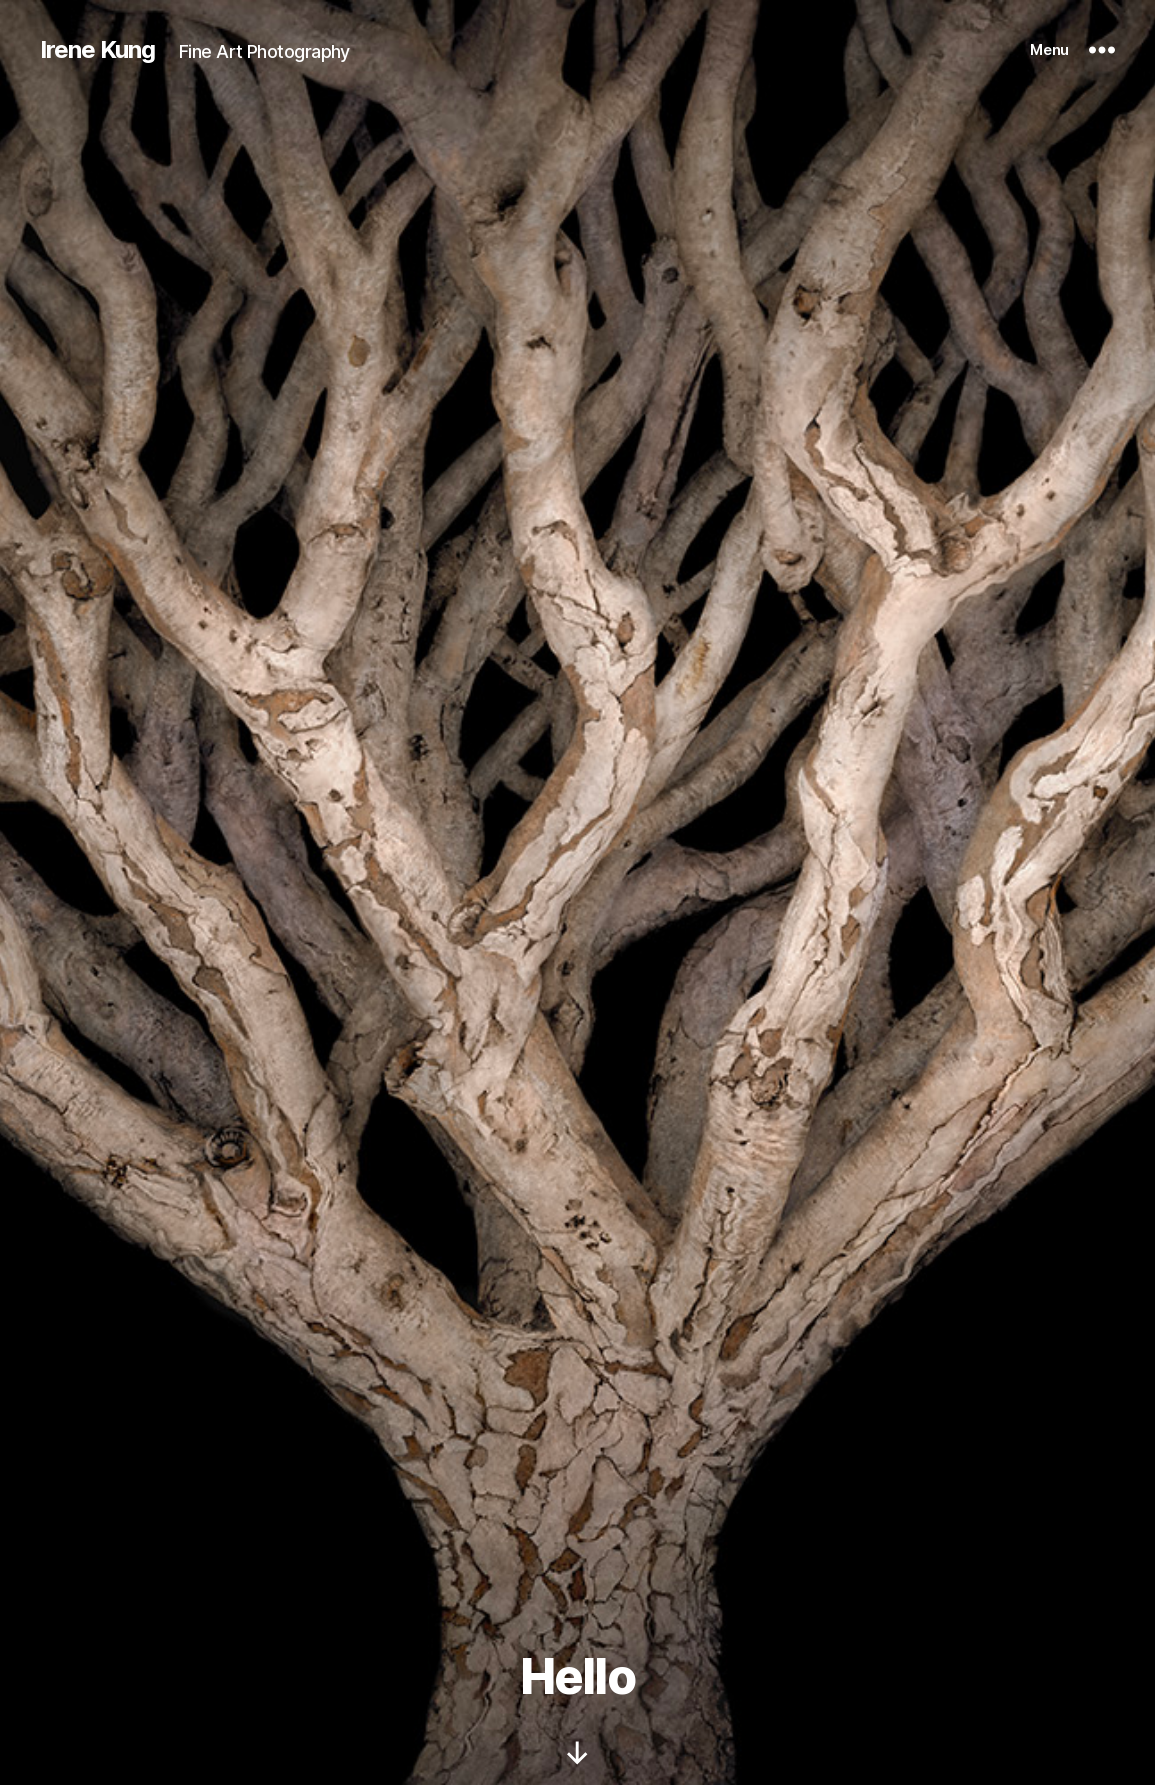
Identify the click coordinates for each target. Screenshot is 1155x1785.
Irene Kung (97, 50)
